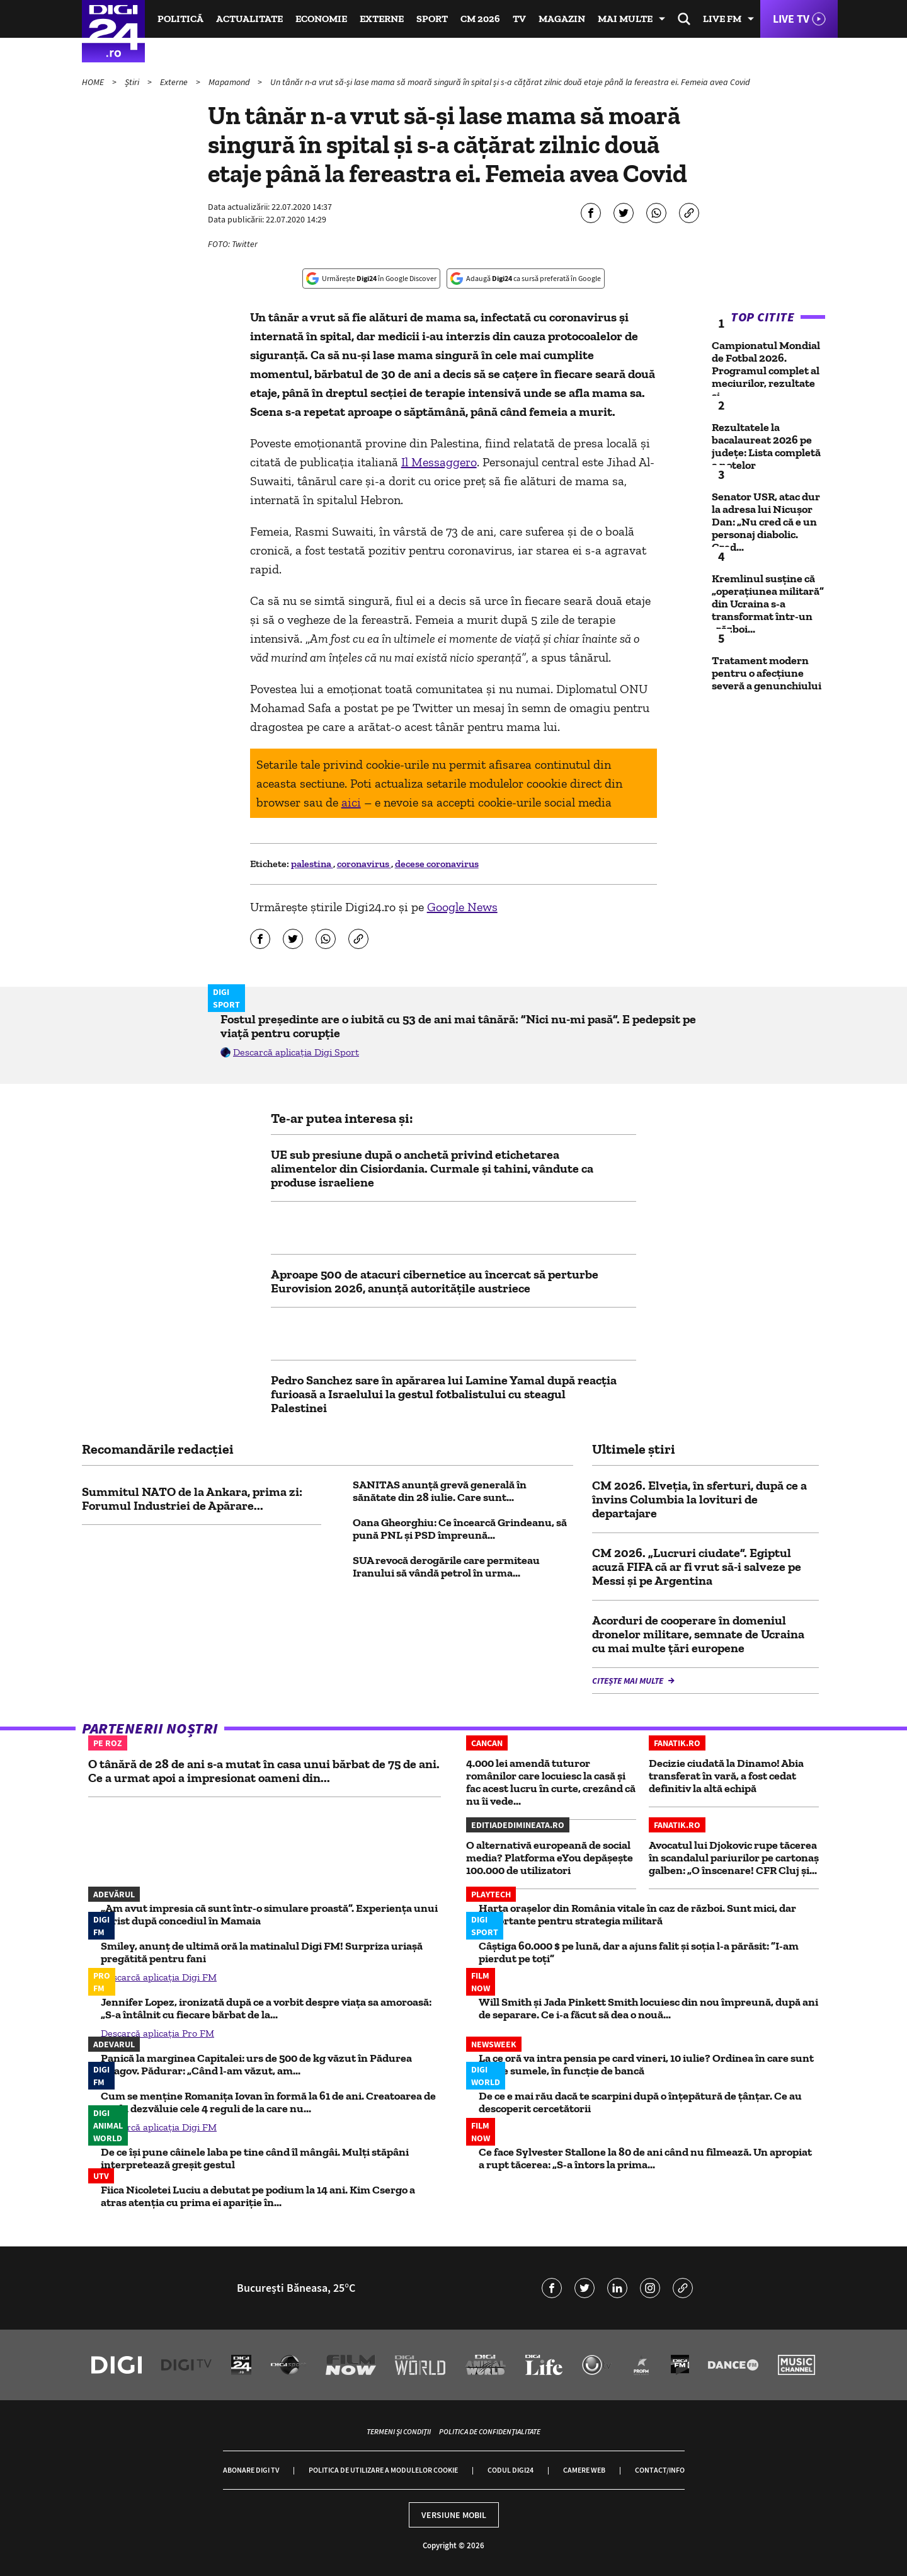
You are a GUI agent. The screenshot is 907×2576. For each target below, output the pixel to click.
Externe (382, 19)
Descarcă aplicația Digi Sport (296, 1052)
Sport (432, 19)
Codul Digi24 (510, 2470)
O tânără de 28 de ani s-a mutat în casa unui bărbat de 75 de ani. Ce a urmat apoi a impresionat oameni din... (264, 1770)
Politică (180, 19)
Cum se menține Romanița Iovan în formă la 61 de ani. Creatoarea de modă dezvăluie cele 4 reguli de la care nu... (268, 2102)
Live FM (722, 19)
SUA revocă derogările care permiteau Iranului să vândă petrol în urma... (446, 1566)
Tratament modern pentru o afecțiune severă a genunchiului (766, 673)
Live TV (791, 18)
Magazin (562, 19)
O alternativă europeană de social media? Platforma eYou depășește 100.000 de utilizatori (549, 1857)
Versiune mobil (453, 2515)
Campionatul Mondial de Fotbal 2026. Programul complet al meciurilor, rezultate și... (766, 370)
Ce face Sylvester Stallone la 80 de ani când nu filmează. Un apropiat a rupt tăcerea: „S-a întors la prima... (645, 2158)
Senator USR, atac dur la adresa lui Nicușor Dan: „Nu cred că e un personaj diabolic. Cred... (766, 522)
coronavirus (364, 864)
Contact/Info (660, 2470)
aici (351, 802)
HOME (94, 82)
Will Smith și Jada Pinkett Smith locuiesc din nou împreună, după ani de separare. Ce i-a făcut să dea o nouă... (648, 2008)
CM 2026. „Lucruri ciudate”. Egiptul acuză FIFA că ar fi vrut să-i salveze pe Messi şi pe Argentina (696, 1566)
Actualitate (249, 19)
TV (519, 19)
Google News (462, 906)
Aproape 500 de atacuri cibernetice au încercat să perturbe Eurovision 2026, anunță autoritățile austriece (434, 1281)
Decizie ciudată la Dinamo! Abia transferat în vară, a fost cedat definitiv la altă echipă (726, 1775)
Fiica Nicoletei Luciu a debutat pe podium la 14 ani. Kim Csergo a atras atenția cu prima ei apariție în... (258, 2196)
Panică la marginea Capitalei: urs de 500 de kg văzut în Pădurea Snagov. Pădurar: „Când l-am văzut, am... (256, 2064)
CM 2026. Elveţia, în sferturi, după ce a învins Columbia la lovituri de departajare (699, 1499)
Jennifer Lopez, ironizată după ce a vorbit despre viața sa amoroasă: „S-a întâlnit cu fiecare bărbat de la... (266, 2008)
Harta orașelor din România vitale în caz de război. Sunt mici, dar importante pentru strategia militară (637, 1914)
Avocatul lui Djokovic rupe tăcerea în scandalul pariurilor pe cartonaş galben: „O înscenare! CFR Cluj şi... (734, 1857)
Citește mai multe (628, 1680)
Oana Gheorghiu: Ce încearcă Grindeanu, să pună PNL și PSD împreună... (460, 1528)
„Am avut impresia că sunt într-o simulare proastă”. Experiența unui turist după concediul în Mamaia (269, 1914)
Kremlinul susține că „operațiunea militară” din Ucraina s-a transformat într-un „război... (768, 604)
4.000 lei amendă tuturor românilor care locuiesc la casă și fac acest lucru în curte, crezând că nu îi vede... (551, 1782)
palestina (312, 864)
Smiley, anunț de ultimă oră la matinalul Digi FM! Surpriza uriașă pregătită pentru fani (262, 1952)
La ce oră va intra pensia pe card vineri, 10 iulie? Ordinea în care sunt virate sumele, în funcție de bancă (646, 2064)
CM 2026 (480, 19)
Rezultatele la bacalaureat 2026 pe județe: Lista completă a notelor (766, 446)
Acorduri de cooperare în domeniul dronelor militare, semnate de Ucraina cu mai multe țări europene (698, 1634)
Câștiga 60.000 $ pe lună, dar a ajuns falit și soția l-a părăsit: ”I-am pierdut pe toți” (639, 1952)
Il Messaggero (439, 461)
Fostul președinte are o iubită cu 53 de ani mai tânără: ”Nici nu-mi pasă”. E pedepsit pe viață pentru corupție (458, 1025)
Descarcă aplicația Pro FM (157, 2033)
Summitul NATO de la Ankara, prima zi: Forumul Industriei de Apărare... (192, 1498)
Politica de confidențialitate (489, 2431)
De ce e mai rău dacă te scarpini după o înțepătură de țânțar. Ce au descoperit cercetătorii (640, 2102)
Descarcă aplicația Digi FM (159, 1977)
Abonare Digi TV (251, 2470)
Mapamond (229, 82)
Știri (133, 82)
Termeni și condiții (399, 2431)
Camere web (584, 2470)
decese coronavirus (437, 864)
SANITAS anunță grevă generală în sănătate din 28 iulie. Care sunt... (440, 1491)
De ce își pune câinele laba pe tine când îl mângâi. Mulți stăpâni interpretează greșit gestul (255, 2158)
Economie (321, 19)
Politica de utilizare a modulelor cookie (383, 2470)
